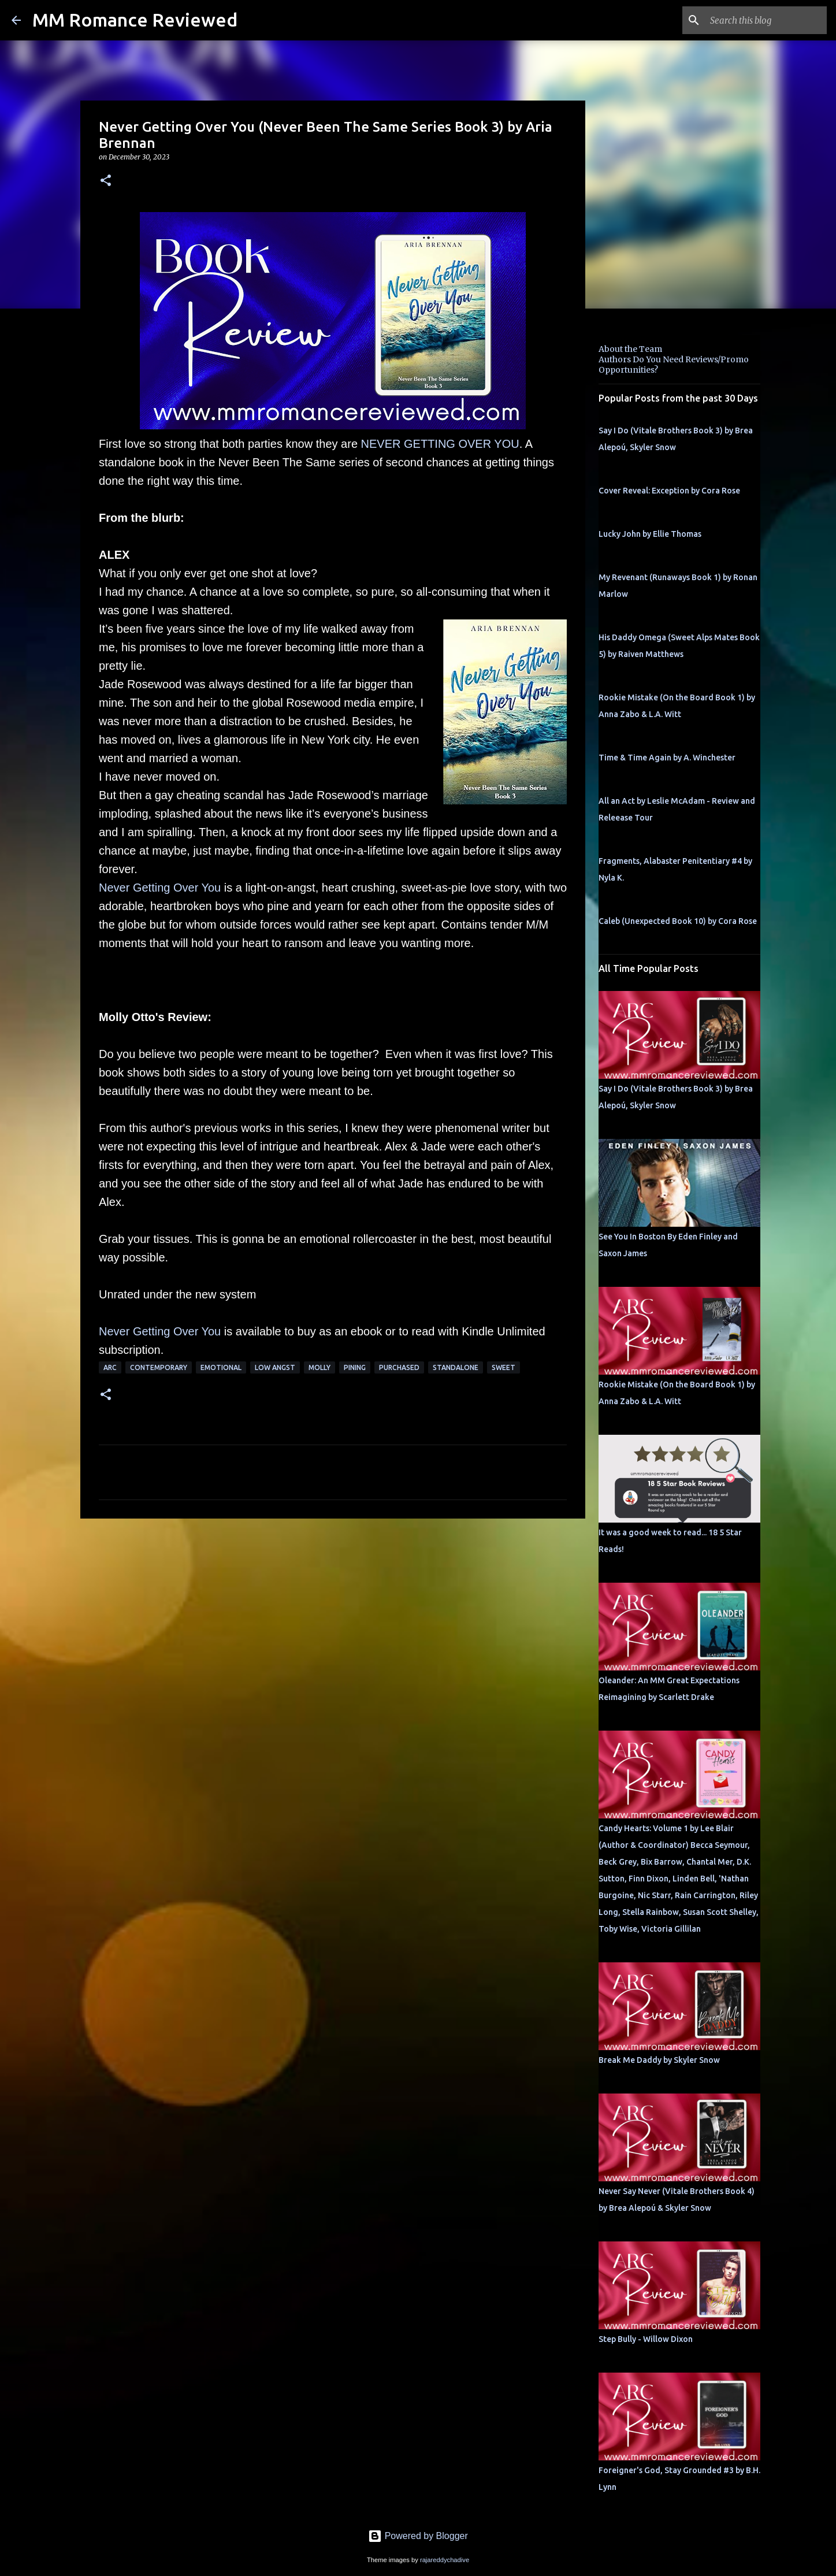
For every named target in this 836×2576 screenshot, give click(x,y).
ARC (110, 1367)
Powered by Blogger (418, 2536)
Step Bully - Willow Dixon (646, 2339)
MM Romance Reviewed (134, 19)
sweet (503, 1367)
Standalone (455, 1367)
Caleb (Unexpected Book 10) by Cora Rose (678, 921)
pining (355, 1367)
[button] (106, 181)
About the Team (630, 349)
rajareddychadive (444, 2559)
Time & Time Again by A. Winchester (667, 757)
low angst (275, 1367)
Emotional (220, 1367)
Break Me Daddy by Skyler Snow (659, 2060)
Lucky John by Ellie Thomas (650, 534)
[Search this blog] (766, 20)
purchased (399, 1367)
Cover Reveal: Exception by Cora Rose (669, 490)
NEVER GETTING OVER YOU (440, 443)
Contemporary (158, 1367)
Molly (319, 1367)
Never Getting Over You (160, 887)
